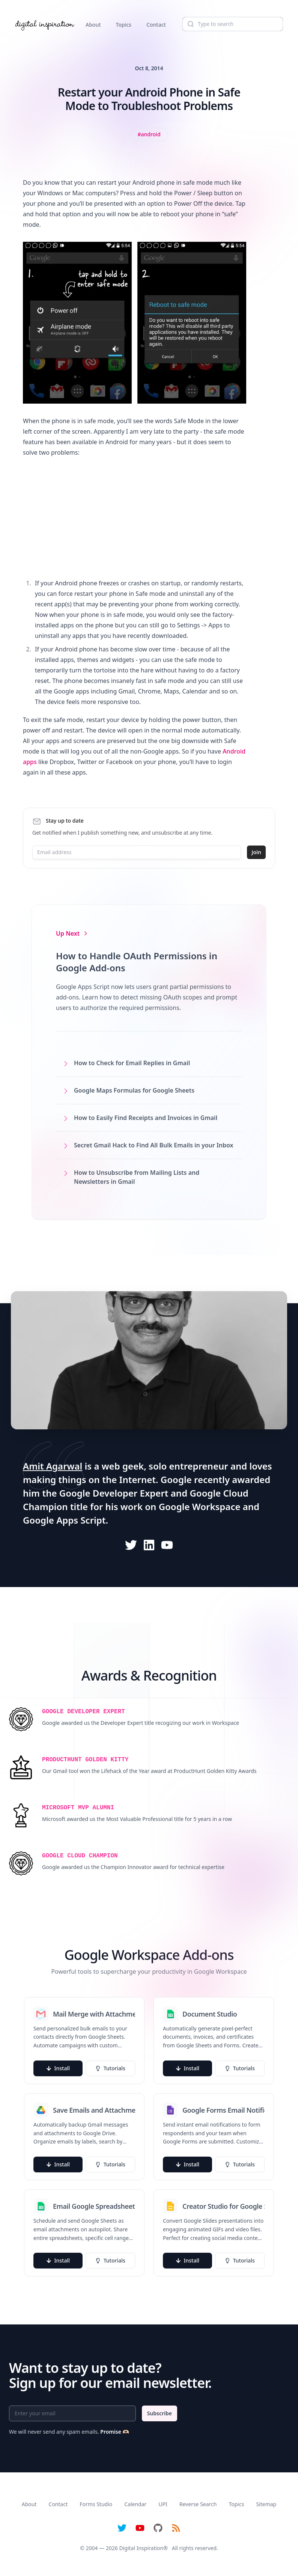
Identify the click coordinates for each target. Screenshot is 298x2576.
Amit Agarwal (52, 1466)
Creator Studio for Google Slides (223, 2206)
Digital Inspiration (141, 2548)
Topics (124, 24)
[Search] (232, 24)
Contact (156, 24)
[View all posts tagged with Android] (149, 134)
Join (256, 852)
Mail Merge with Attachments (94, 2013)
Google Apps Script (64, 1520)
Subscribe (159, 2413)
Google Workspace (200, 1506)
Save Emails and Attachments (94, 2110)
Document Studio (209, 2013)
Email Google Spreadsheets (94, 2206)
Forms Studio (96, 2504)
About (93, 24)
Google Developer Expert (114, 1493)
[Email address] (136, 852)
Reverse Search (198, 2504)
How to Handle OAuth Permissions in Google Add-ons (136, 962)
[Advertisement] (134, 517)
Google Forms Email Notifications (223, 2110)
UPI (162, 2504)
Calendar (135, 2504)
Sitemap (266, 2504)
